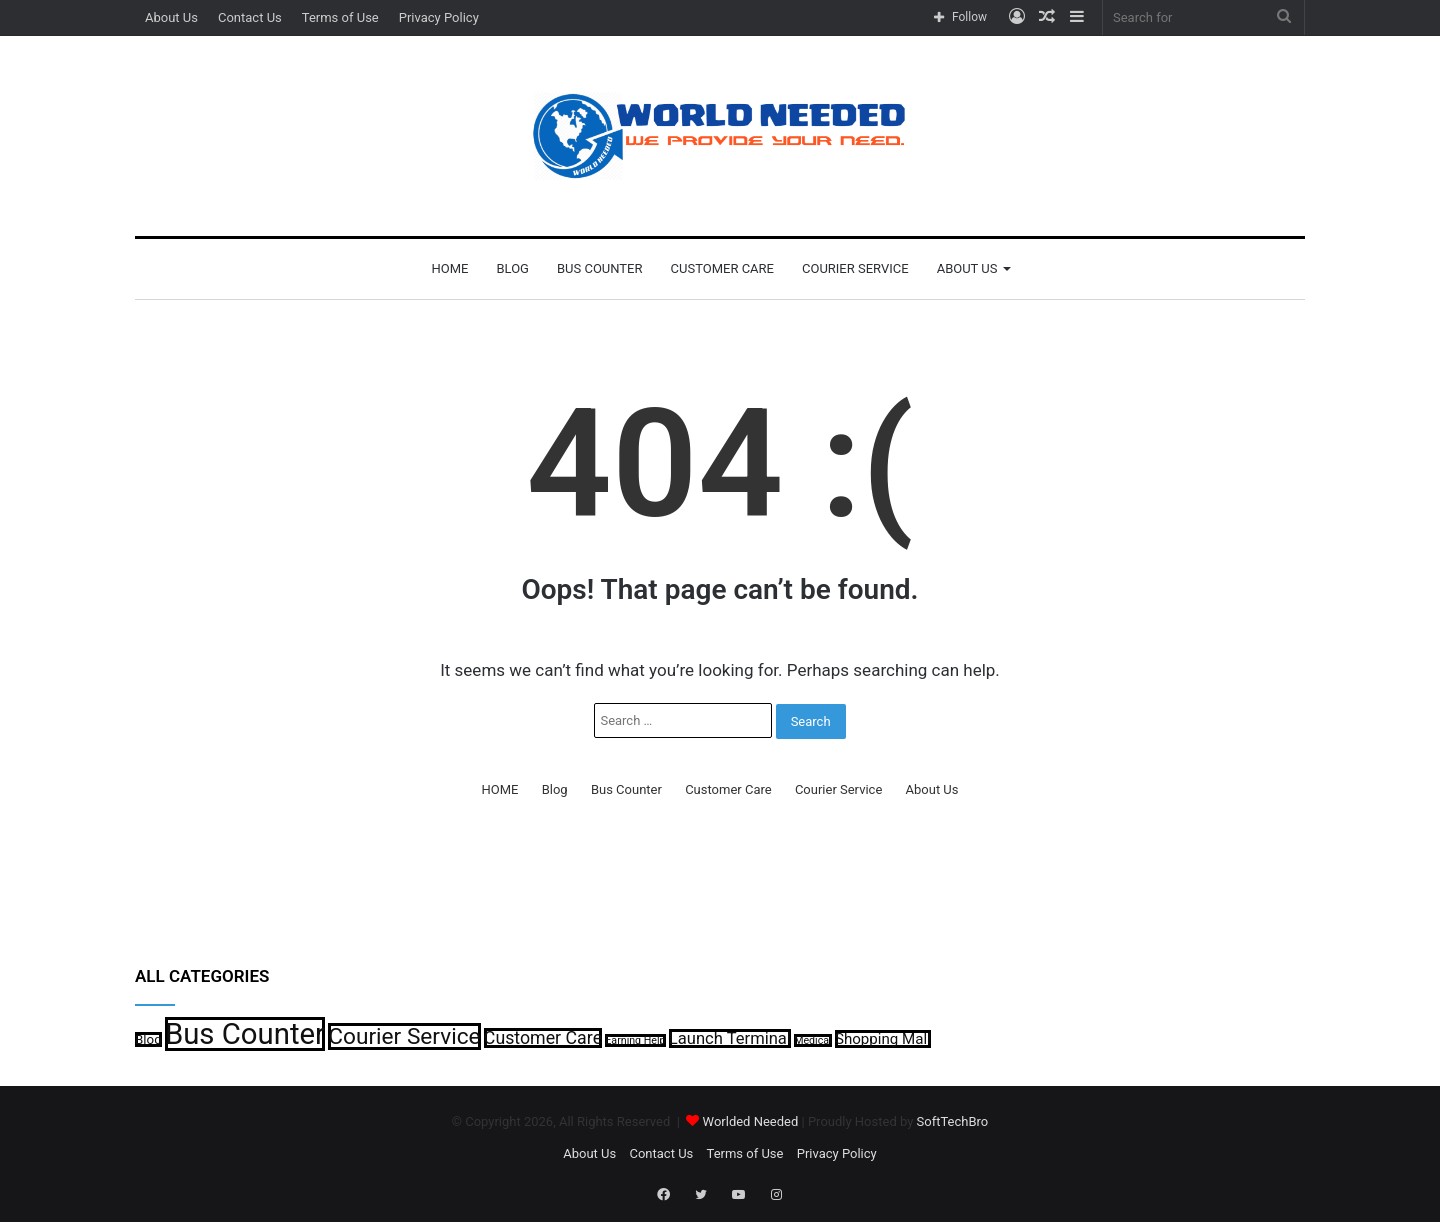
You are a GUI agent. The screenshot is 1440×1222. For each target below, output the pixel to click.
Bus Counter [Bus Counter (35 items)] (245, 1034)
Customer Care (722, 268)
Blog (512, 268)
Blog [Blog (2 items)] (148, 1039)
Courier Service (855, 268)
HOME (450, 268)
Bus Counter (600, 268)
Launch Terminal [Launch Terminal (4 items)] (730, 1038)
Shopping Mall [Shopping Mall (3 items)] (883, 1039)
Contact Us (250, 17)
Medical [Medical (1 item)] (813, 1040)
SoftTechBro (953, 1121)
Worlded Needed (751, 1121)
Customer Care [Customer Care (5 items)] (543, 1038)
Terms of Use (340, 17)
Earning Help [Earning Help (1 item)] (635, 1040)
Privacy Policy (439, 17)
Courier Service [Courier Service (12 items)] (404, 1036)
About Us (171, 17)
